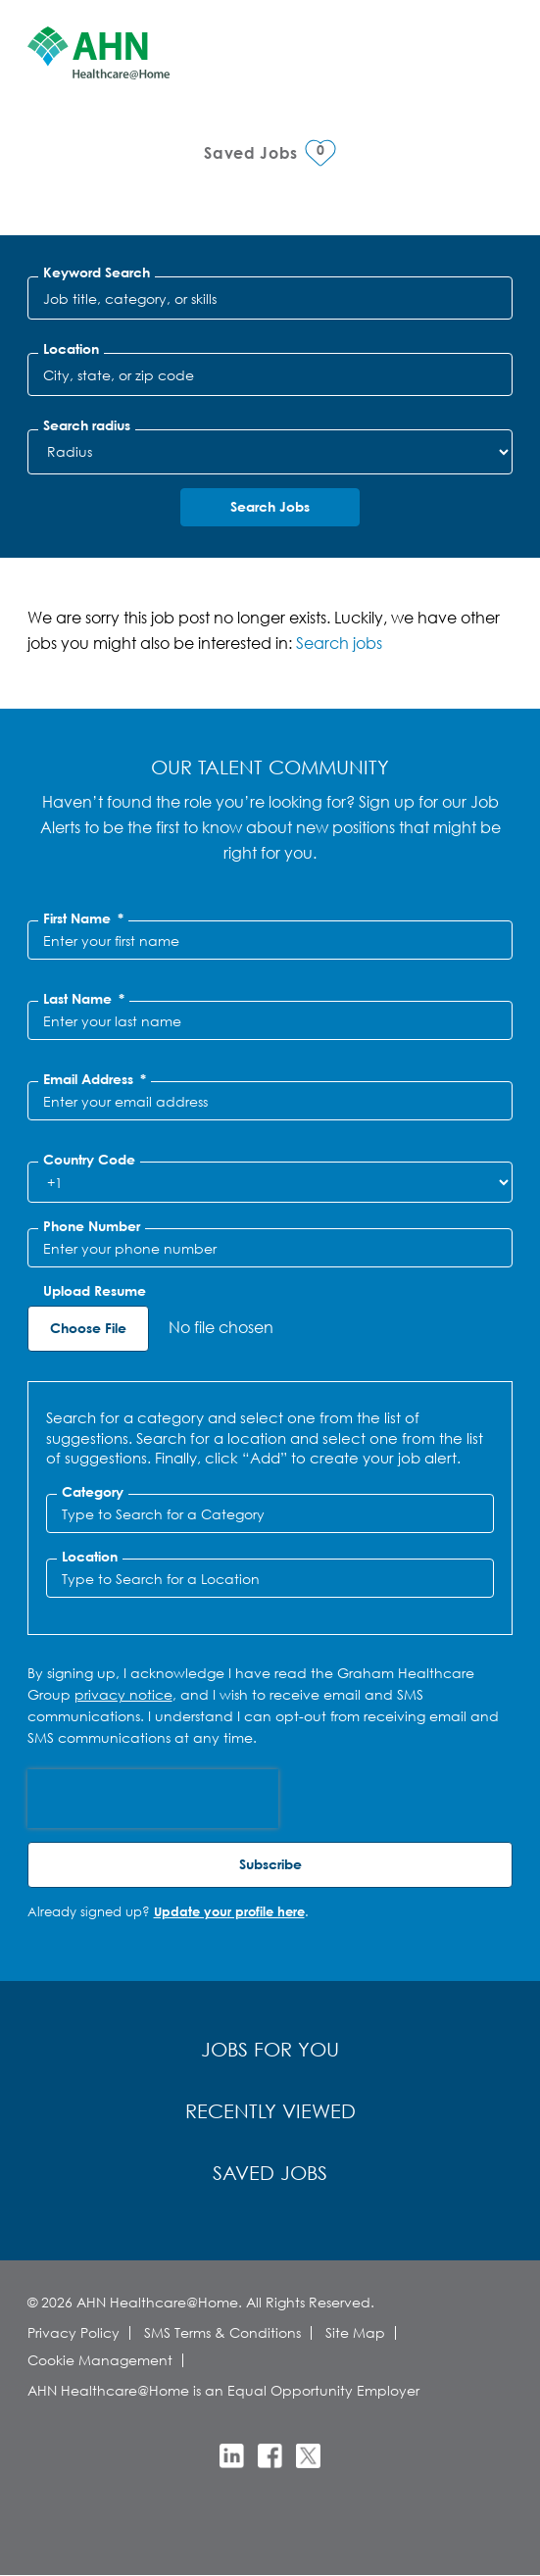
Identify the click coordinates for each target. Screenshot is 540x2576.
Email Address (94, 1079)
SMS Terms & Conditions (222, 2332)
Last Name (83, 999)
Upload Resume (94, 1291)
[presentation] (152, 1798)
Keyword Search (96, 272)
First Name (83, 918)
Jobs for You (270, 2049)
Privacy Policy (73, 2332)
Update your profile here (229, 1911)
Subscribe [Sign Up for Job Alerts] (270, 1864)
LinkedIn (232, 2456)
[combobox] (270, 374)
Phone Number (91, 1226)
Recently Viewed (270, 2111)
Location (71, 349)
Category (92, 1492)
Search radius (86, 425)
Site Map (355, 2332)
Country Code (89, 1159)
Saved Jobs (270, 2172)
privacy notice (123, 1694)
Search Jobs (270, 506)
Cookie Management (99, 2360)
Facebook (270, 2456)
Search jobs (339, 642)
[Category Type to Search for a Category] (270, 1513)
